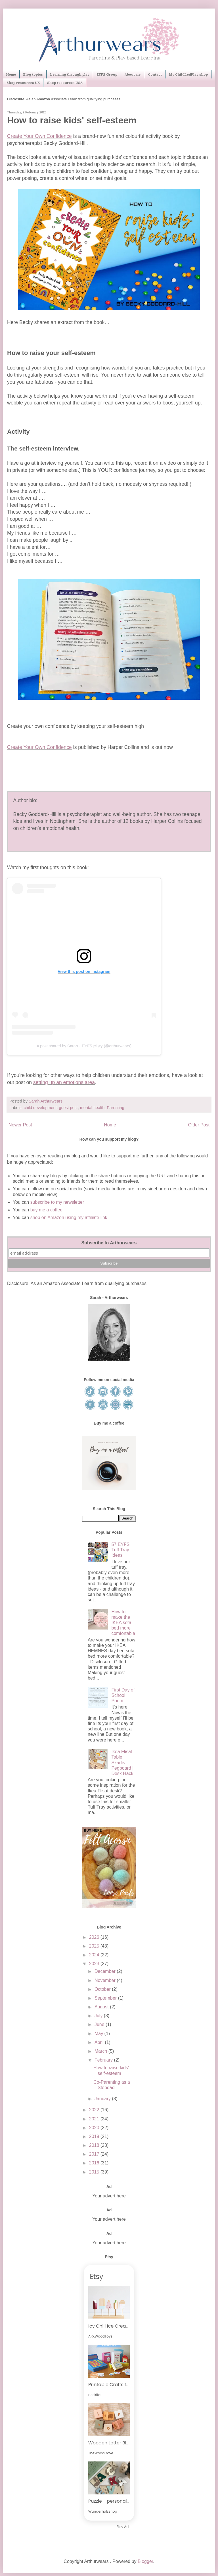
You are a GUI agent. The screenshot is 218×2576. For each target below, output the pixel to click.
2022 (94, 2109)
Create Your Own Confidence (39, 136)
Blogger (145, 2561)
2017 (94, 2154)
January (103, 2098)
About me (133, 74)
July (99, 2015)
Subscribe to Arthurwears (109, 1242)
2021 (94, 2118)
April (100, 2042)
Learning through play (69, 74)
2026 (94, 1937)
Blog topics (33, 74)
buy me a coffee (45, 1209)
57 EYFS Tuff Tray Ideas (120, 1550)
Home (11, 74)
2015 (94, 2172)
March (101, 2051)
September (106, 1998)
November (106, 1980)
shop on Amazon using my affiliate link (68, 1217)
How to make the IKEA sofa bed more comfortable (123, 1622)
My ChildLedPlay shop (188, 74)
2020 (94, 2127)
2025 (94, 1946)
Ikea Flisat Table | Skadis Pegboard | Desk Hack (122, 1762)
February (104, 2060)
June (100, 2024)
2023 (94, 1963)
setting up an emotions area (64, 1082)
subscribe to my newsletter (57, 1202)
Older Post (198, 1124)
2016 (94, 2162)
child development (40, 1107)
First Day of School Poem (123, 1695)
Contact (155, 74)
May (99, 2033)
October (103, 1989)
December (106, 1971)
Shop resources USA (65, 82)
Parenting (115, 1107)
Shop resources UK (23, 82)
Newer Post (20, 1124)
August (102, 2006)
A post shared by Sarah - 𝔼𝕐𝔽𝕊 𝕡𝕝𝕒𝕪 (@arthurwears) (84, 1046)
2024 (94, 1954)
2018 (94, 2145)
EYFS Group (107, 74)
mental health (92, 1107)
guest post (68, 1107)
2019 (94, 2136)
